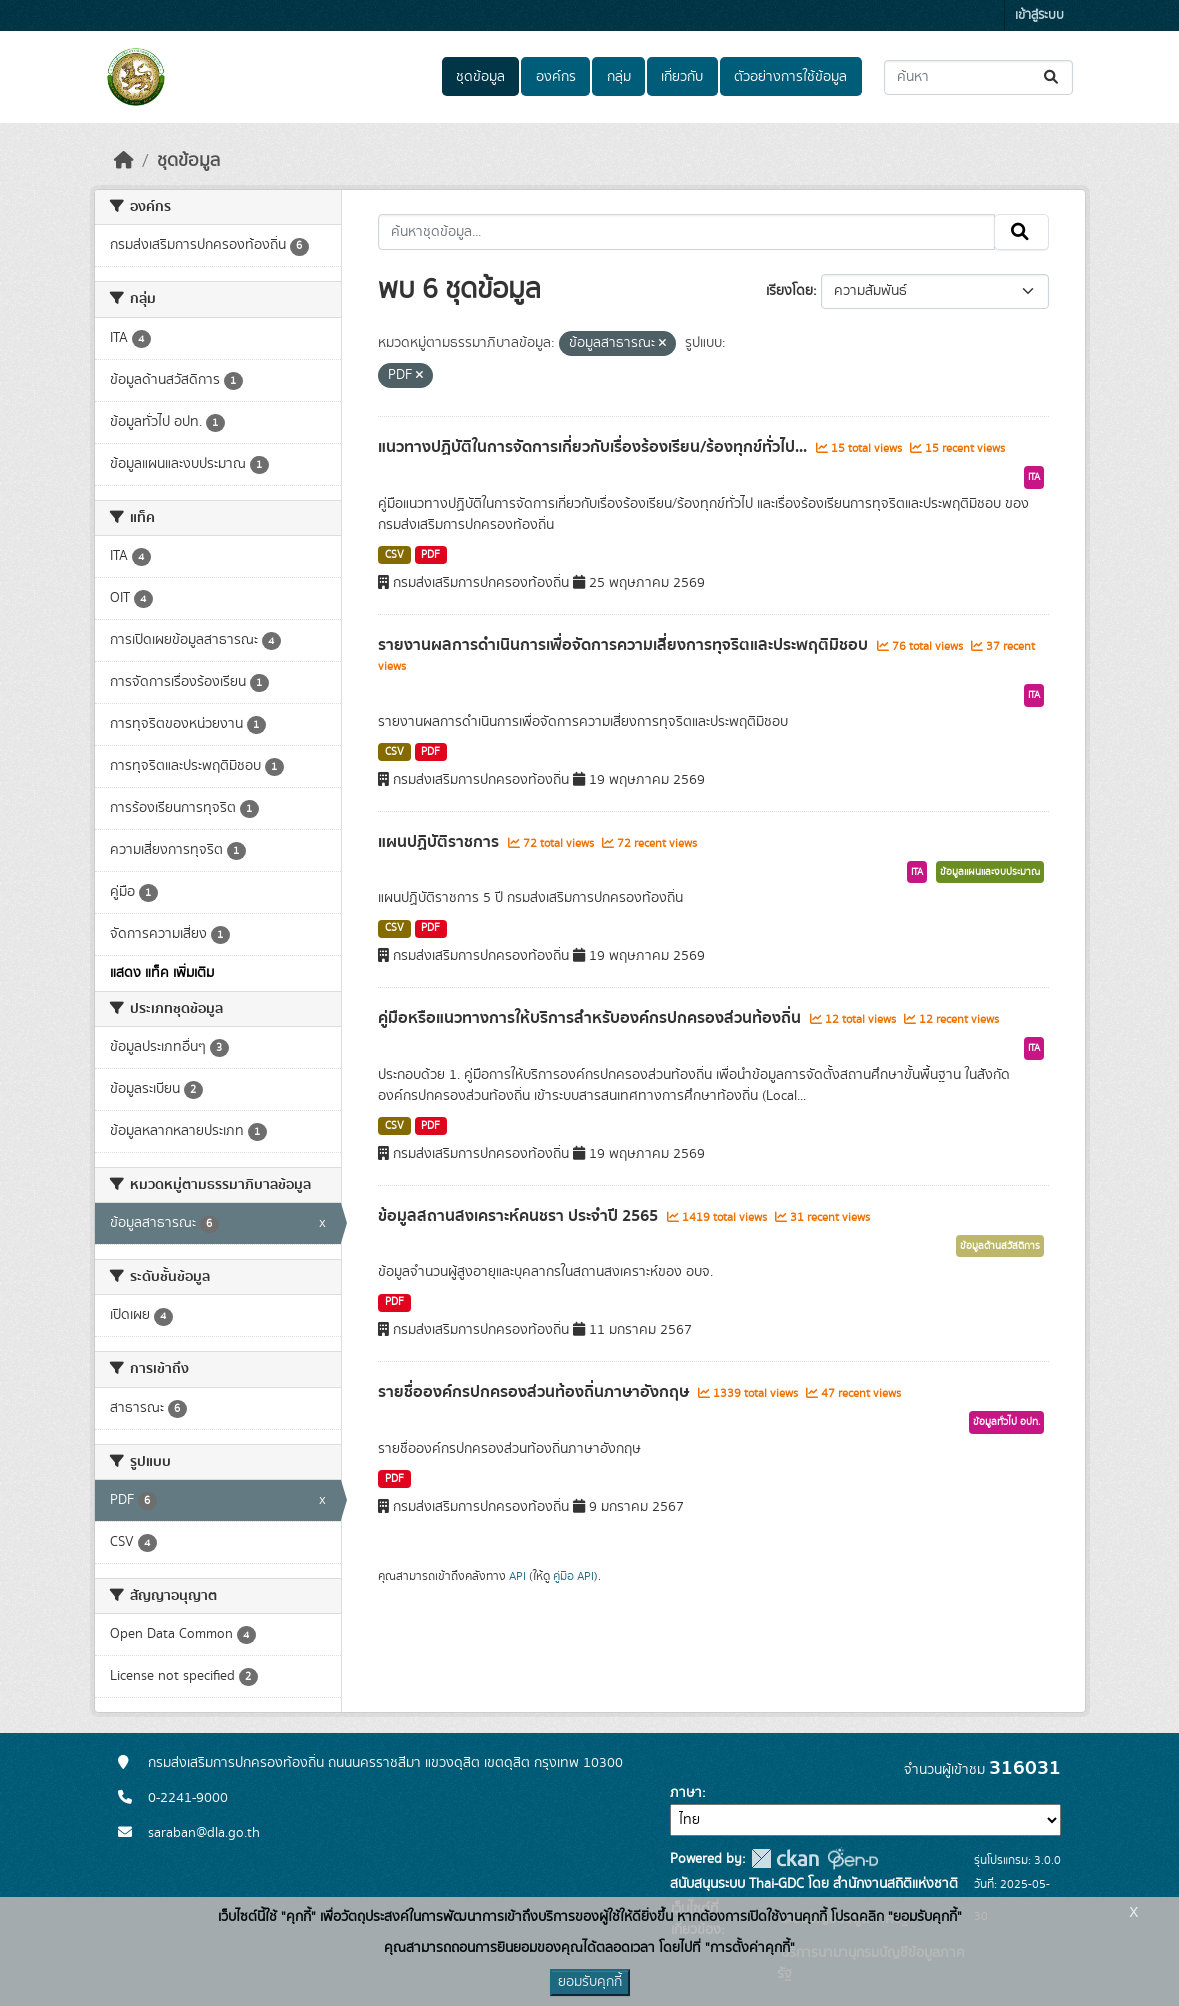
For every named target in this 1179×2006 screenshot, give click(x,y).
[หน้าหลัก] (124, 161)
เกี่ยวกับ (682, 77)
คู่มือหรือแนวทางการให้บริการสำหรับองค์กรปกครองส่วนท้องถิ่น (591, 1018)
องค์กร (556, 77)
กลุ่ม (619, 77)
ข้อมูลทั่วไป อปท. (1006, 1422)
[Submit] (1052, 77)
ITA (1034, 477)
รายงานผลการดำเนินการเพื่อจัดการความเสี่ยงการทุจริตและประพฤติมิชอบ (625, 645)
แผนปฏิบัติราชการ (440, 842)
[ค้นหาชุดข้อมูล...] (978, 77)
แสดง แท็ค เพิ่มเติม (162, 973)
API (517, 1576)
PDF (430, 555)
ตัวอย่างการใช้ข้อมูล (790, 77)
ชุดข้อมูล (480, 77)
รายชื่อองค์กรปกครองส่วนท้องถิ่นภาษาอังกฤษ (535, 1392)
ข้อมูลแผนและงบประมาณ (990, 872)
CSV (394, 555)
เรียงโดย (789, 291)
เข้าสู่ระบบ (1039, 15)
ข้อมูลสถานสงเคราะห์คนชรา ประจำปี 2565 (520, 1216)
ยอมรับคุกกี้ (590, 1982)
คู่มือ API (573, 1576)
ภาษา (686, 1793)
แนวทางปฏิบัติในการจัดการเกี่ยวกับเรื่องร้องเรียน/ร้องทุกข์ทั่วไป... (594, 447)
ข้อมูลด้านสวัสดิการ (1000, 1246)
